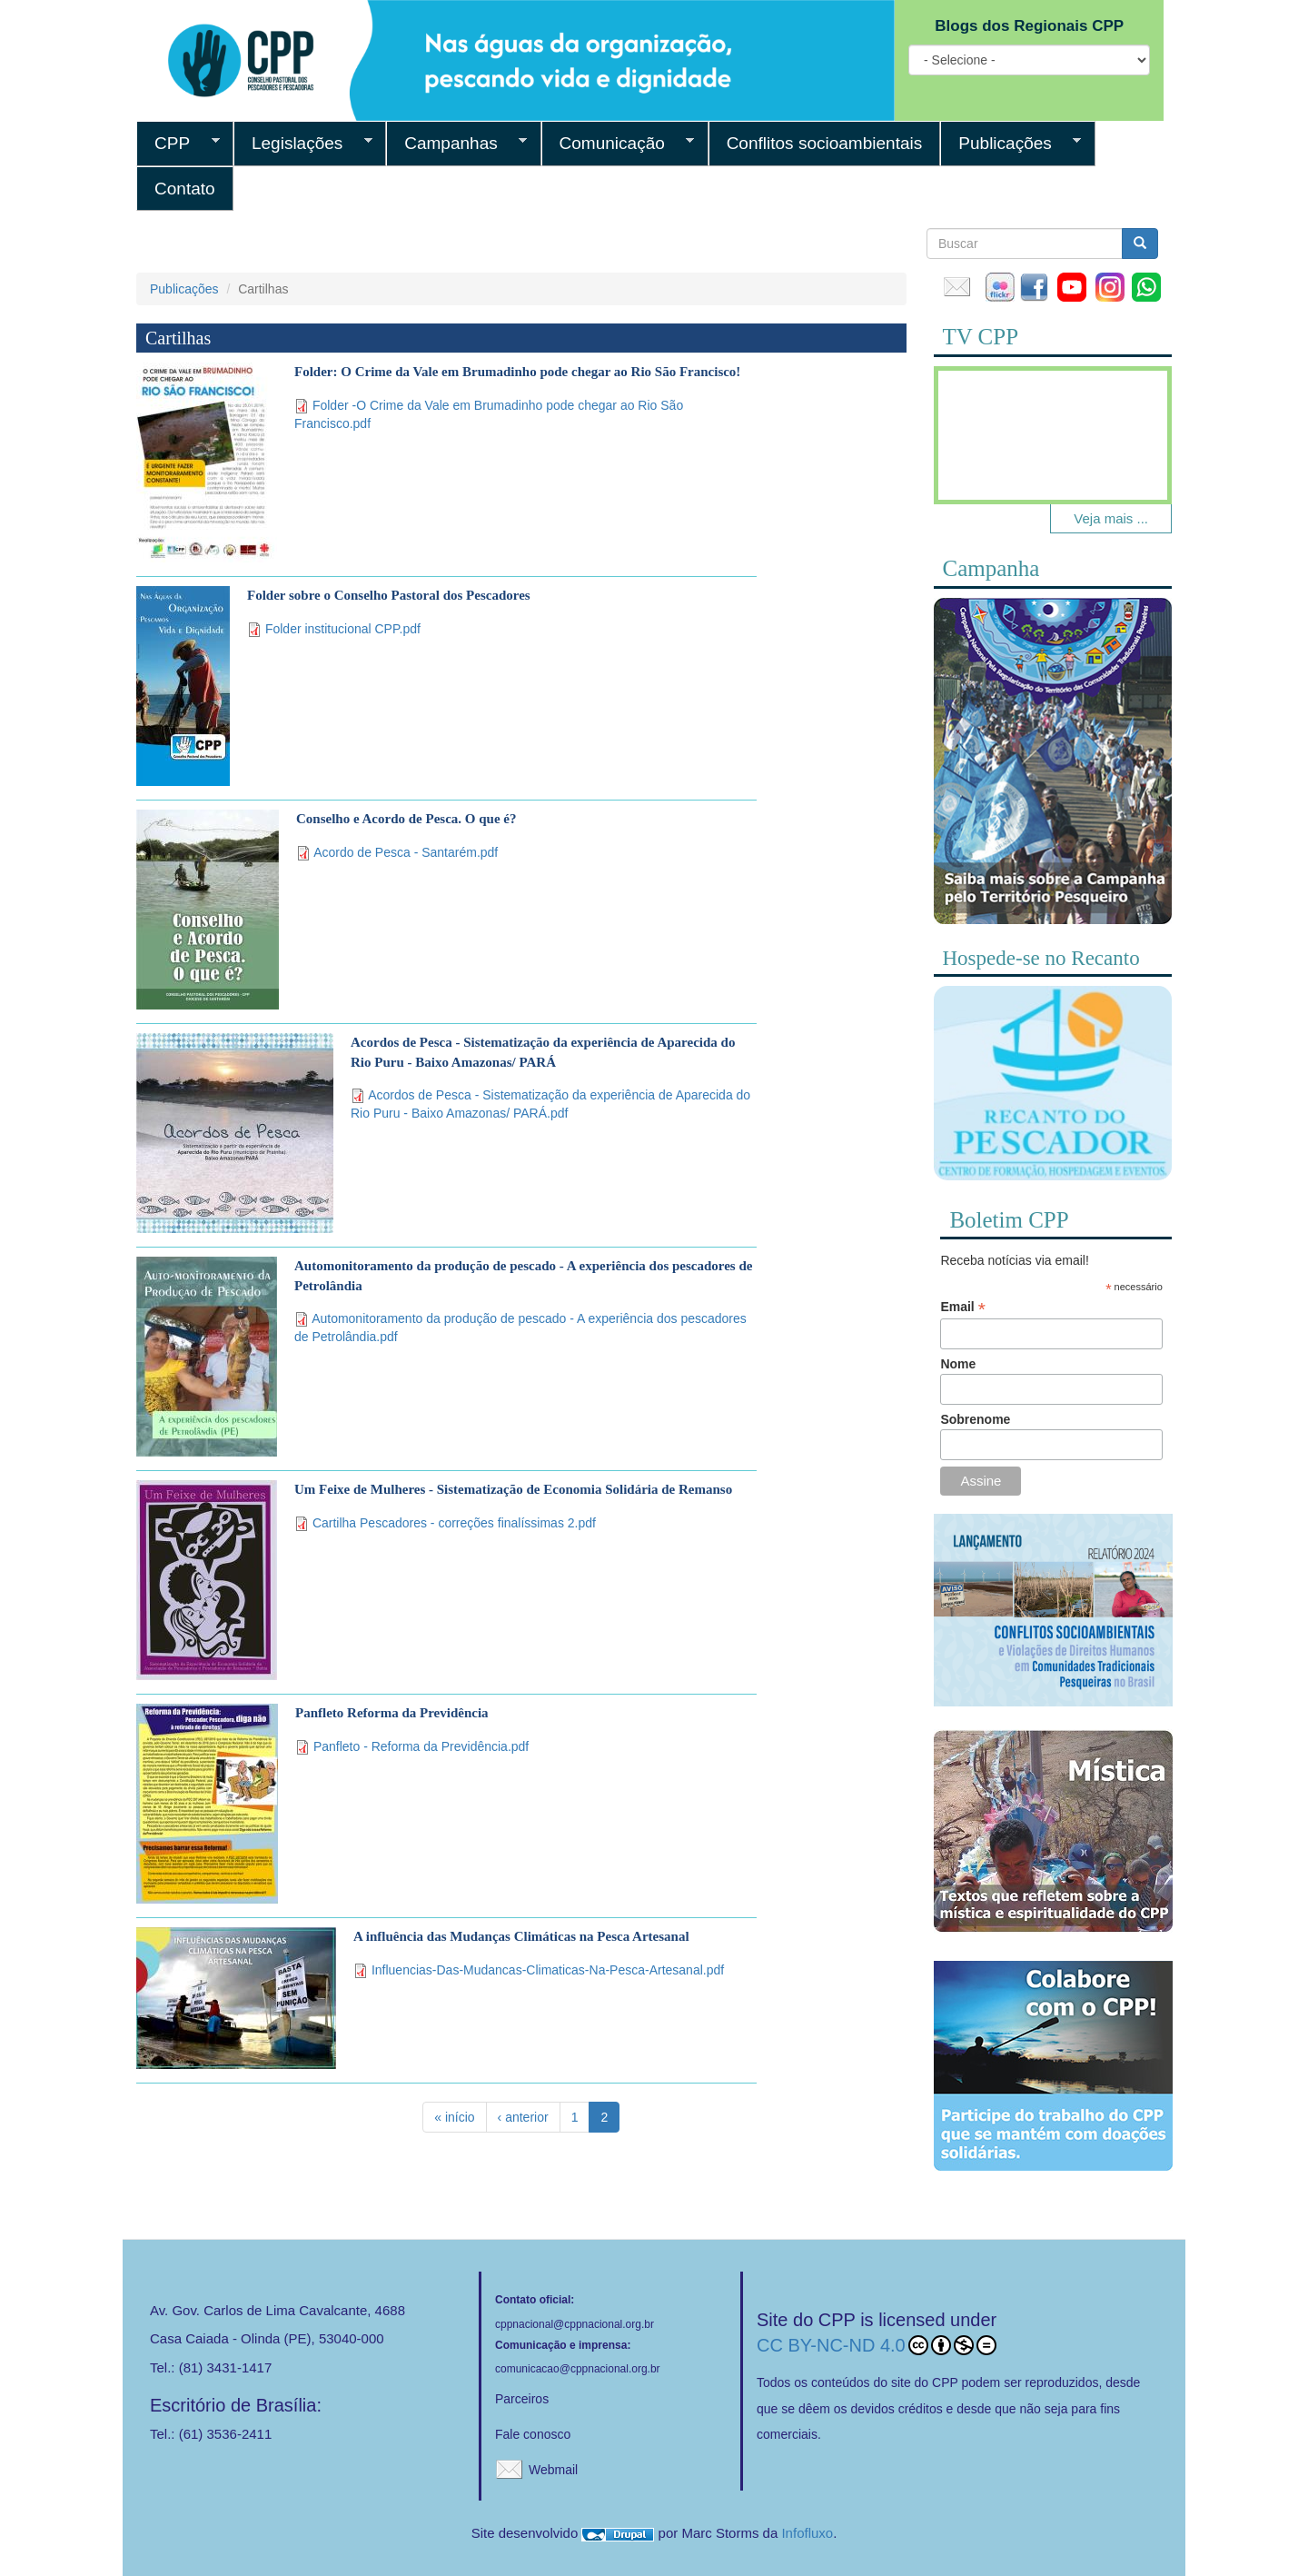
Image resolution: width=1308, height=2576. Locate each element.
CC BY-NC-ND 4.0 (876, 2345)
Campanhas (456, 144)
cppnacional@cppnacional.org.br (574, 2324)
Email (962, 1307)
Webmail (553, 2469)
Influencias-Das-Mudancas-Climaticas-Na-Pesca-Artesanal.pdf (548, 1970)
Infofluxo (807, 2533)
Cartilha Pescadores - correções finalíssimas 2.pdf (454, 1523)
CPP (178, 144)
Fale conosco (532, 2434)
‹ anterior (523, 2117)
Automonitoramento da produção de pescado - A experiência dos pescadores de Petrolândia (523, 1275)
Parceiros (522, 2399)
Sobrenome (975, 1419)
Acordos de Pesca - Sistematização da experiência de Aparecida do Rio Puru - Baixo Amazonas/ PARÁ (543, 1052)
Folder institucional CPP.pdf (343, 629)
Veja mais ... (1111, 518)
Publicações (1010, 144)
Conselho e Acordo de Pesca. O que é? (406, 818)
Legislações (302, 144)
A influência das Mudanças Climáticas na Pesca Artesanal (521, 1936)
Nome (958, 1364)
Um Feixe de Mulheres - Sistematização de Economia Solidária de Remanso (513, 1489)
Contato (184, 188)
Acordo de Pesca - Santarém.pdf (405, 852)
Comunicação (618, 144)
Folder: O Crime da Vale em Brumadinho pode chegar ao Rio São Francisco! (517, 371)
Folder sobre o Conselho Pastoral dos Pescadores (388, 595)
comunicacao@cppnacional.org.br (577, 2368)
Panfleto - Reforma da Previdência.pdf (421, 1746)
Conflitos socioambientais (825, 143)
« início (454, 2117)
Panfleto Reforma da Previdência (392, 1713)
